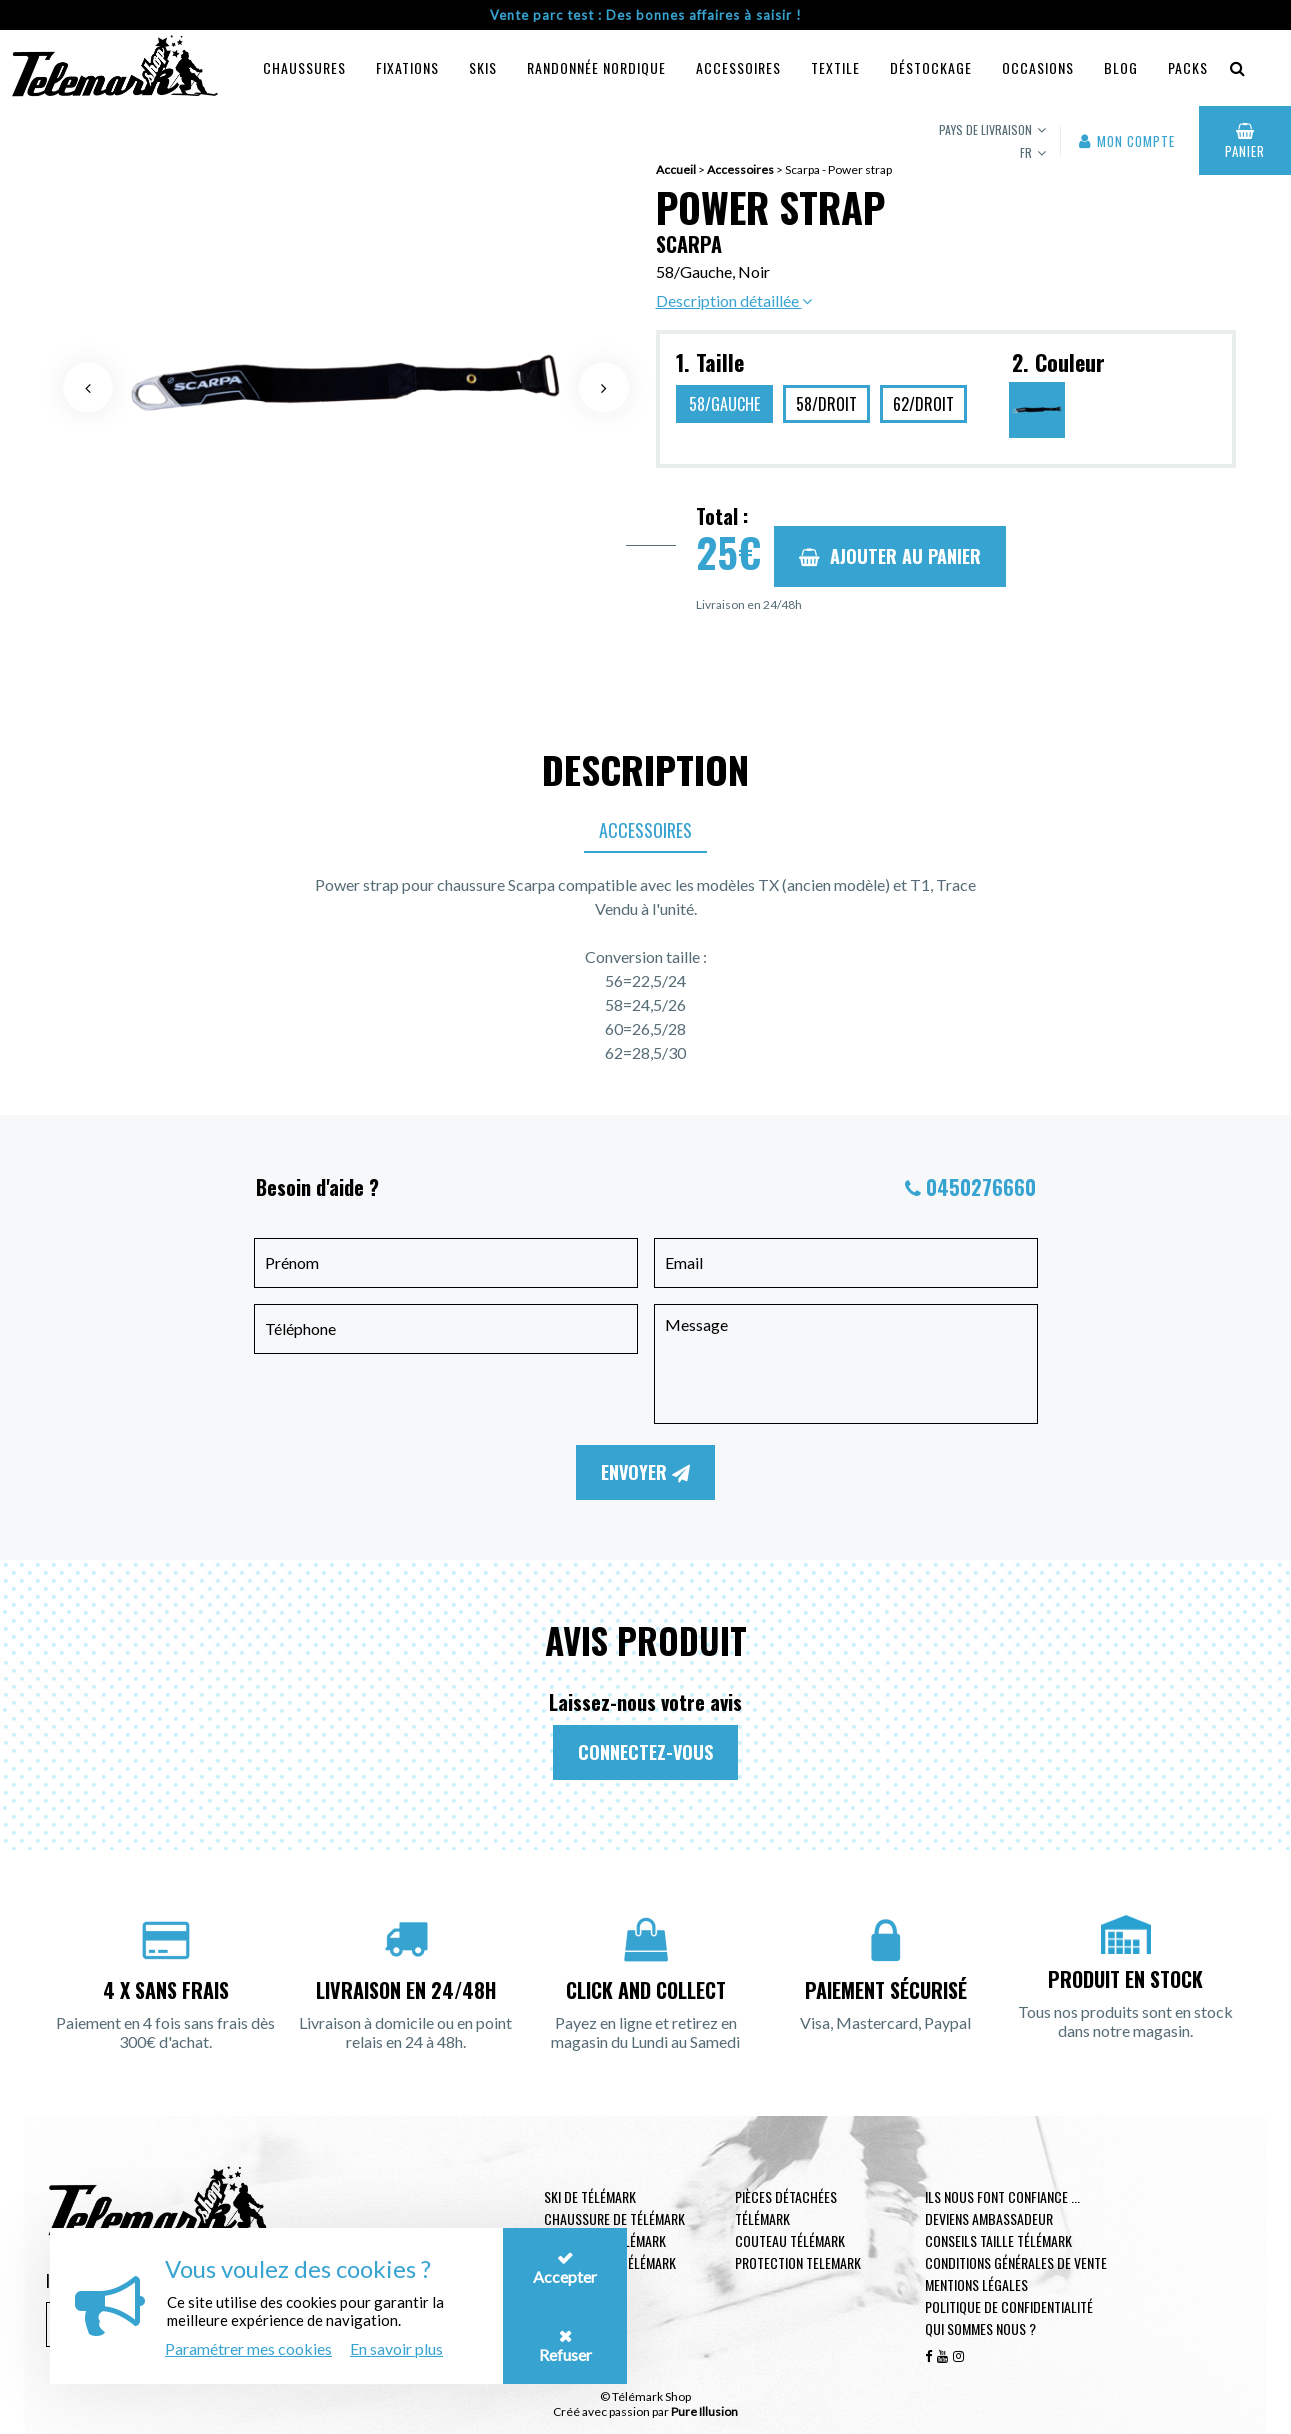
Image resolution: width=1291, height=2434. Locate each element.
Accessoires (738, 67)
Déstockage (931, 67)
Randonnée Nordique (596, 67)
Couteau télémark (790, 2240)
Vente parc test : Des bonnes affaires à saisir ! (646, 15)
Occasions (1038, 67)
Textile (835, 67)
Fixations (407, 67)
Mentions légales (976, 2284)
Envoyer (645, 1472)
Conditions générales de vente (1016, 2262)
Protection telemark (798, 2262)
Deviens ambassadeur (989, 2218)
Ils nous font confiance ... (1002, 2196)
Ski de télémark (590, 2196)
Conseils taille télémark (998, 2240)
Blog (1121, 67)
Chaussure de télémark (614, 2218)
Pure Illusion (704, 2411)
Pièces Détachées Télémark (786, 2207)
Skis (483, 67)
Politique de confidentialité (1009, 2306)
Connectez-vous (645, 1752)
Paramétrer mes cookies (248, 2348)
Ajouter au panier (890, 556)
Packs (1188, 67)
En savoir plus (396, 2348)
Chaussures (304, 67)
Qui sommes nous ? (980, 2328)
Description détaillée (734, 300)
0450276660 (981, 1187)
